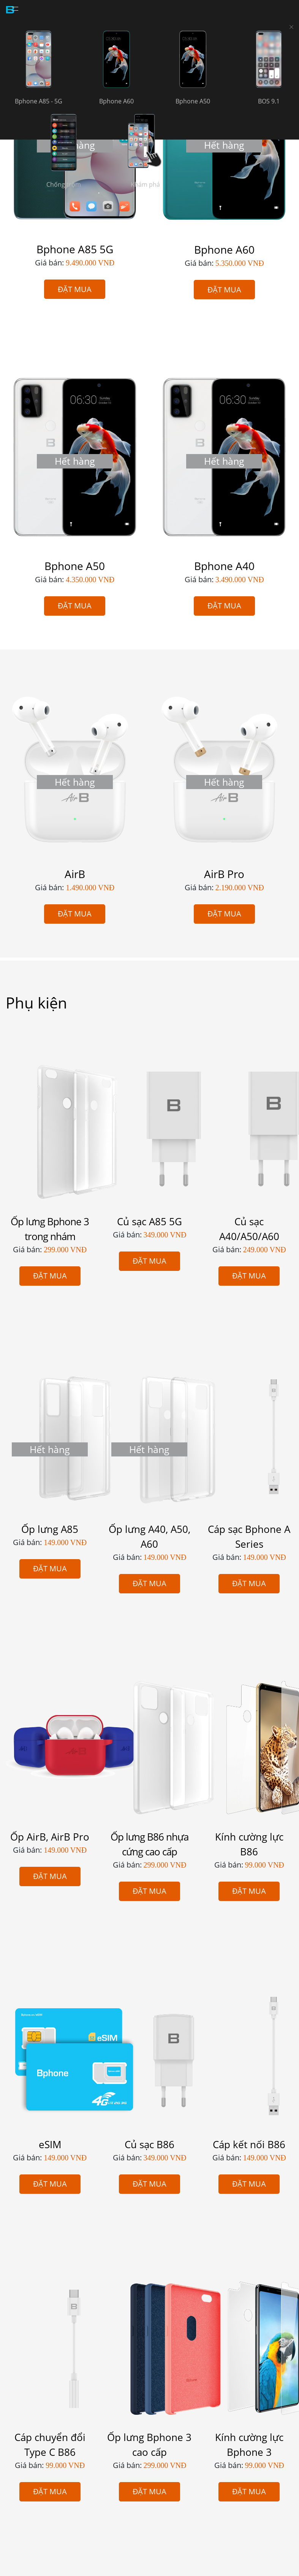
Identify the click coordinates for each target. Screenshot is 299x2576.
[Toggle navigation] (14, 10)
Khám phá (145, 184)
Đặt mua (75, 289)
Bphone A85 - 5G (38, 101)
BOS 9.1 (269, 101)
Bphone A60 (116, 101)
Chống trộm (63, 184)
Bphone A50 (193, 101)
